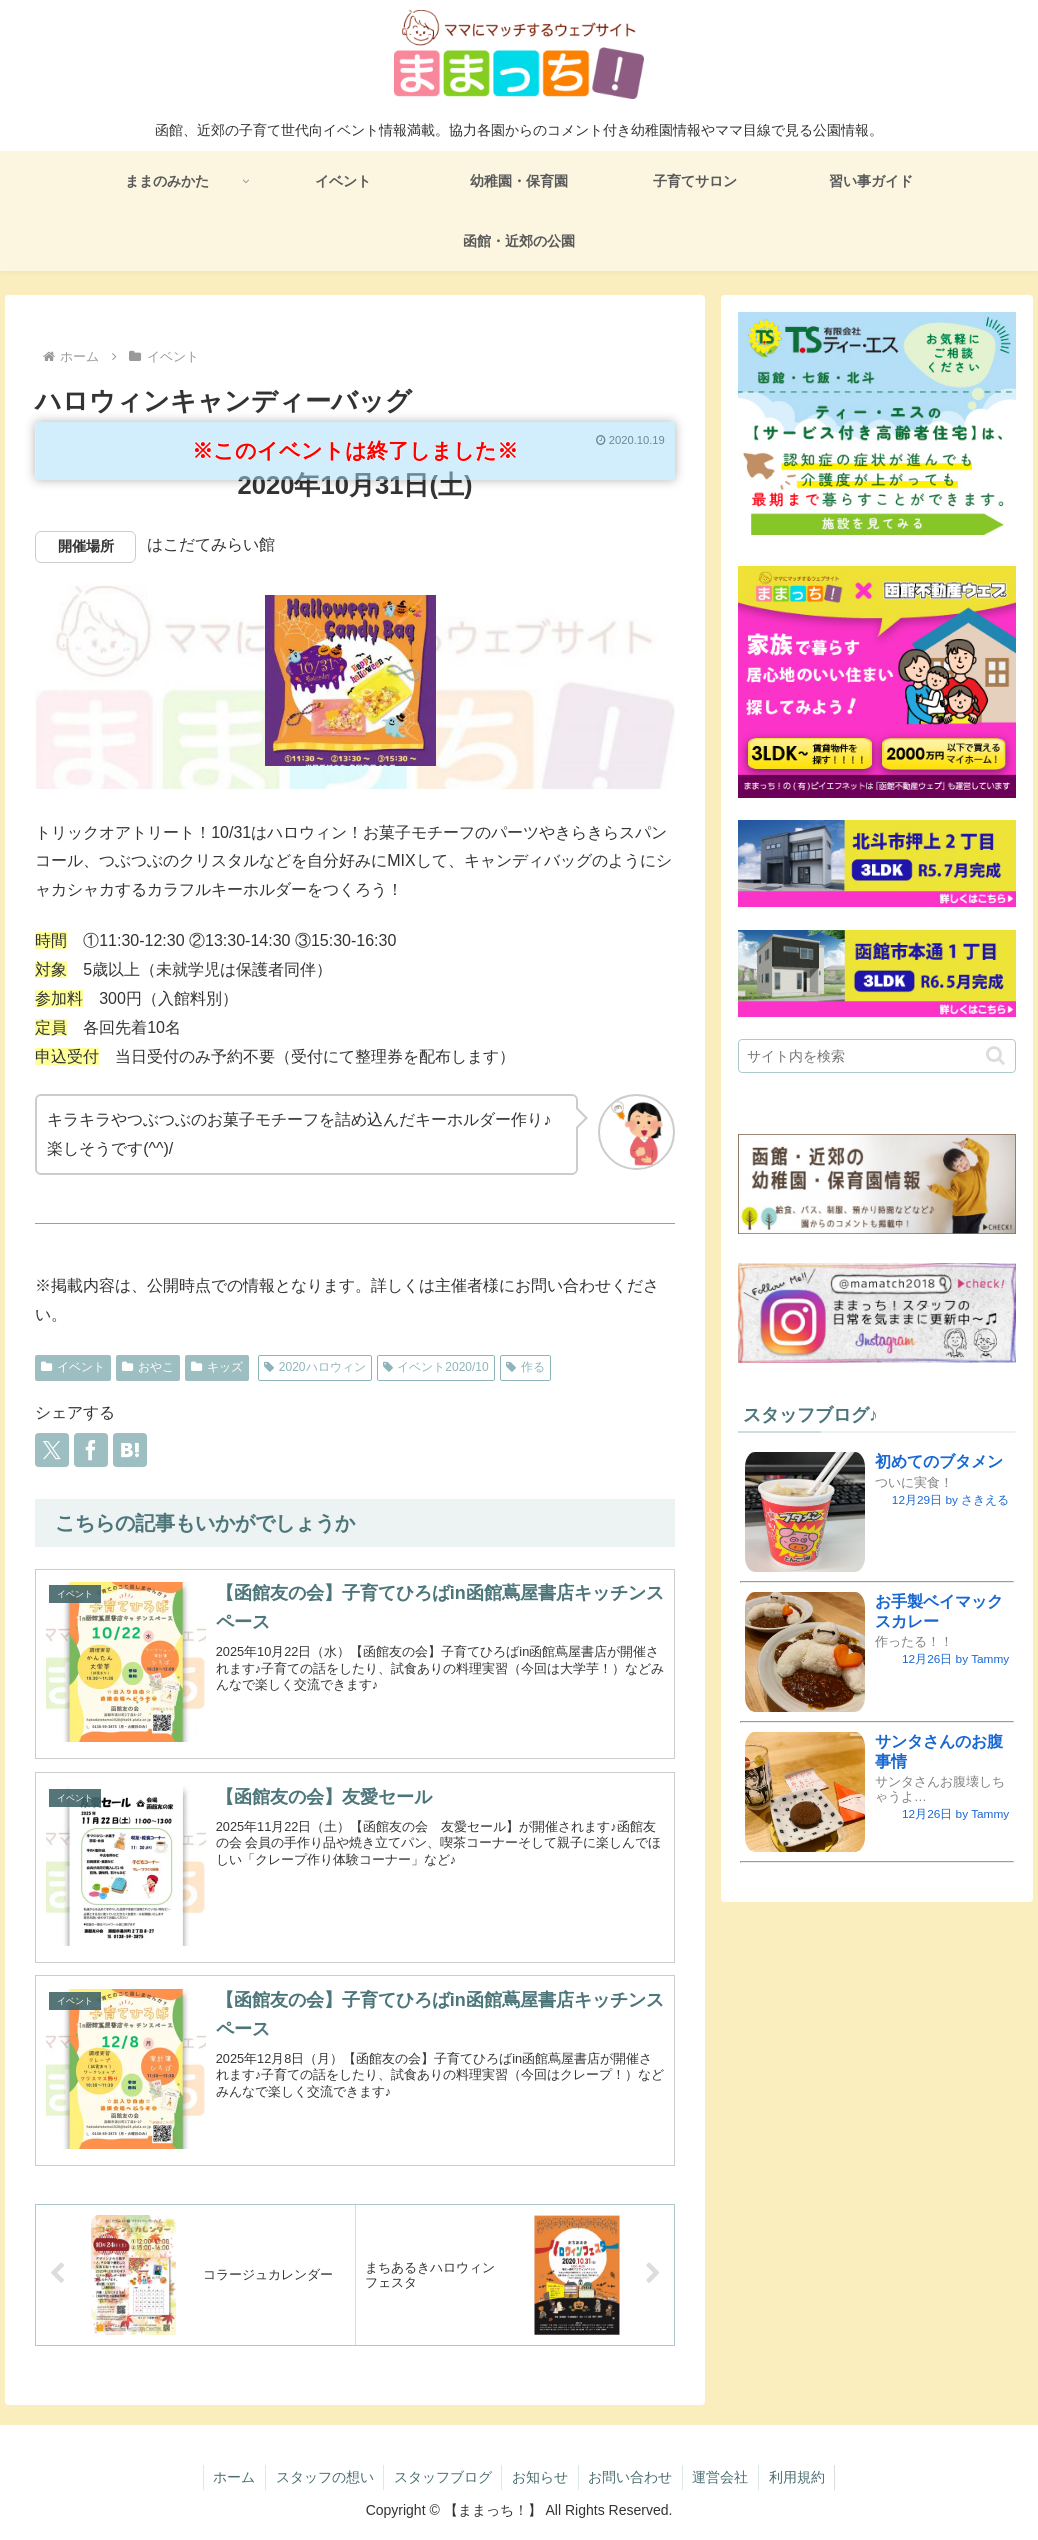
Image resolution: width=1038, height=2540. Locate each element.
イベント (73, 1367)
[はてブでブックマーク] (130, 1450)
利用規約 (799, 2477)
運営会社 (722, 2477)
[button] (995, 1055)
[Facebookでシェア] (91, 1450)
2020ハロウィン (315, 1367)
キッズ (217, 1367)
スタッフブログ (442, 2477)
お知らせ (540, 2477)
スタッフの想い (323, 2477)
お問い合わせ (631, 2477)
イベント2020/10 (436, 1367)
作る (525, 1367)
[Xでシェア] (52, 1450)
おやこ (148, 1367)
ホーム (232, 2477)
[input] (877, 1056)
